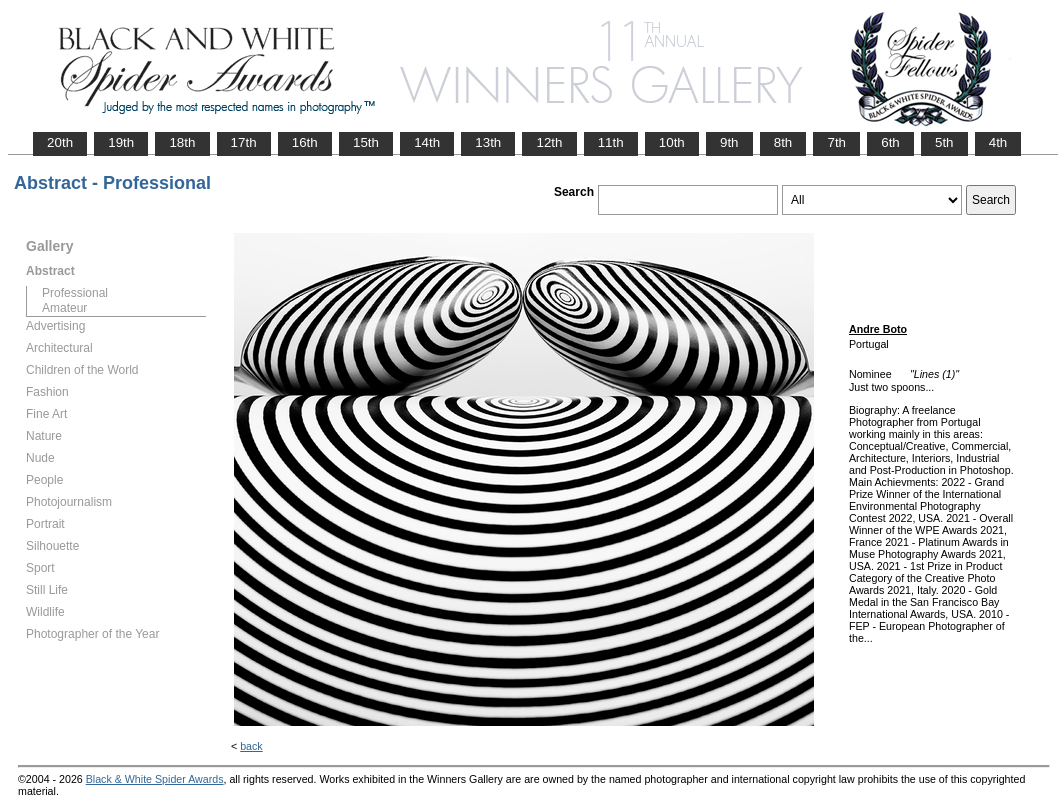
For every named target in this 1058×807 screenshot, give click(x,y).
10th (672, 142)
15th (366, 142)
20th (60, 142)
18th (182, 142)
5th (944, 142)
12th (549, 142)
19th (121, 142)
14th (427, 142)
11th (611, 142)
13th (488, 142)
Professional (75, 293)
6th (890, 142)
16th (305, 142)
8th (783, 142)
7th (836, 142)
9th (729, 142)
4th (998, 142)
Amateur (64, 308)
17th (244, 142)
